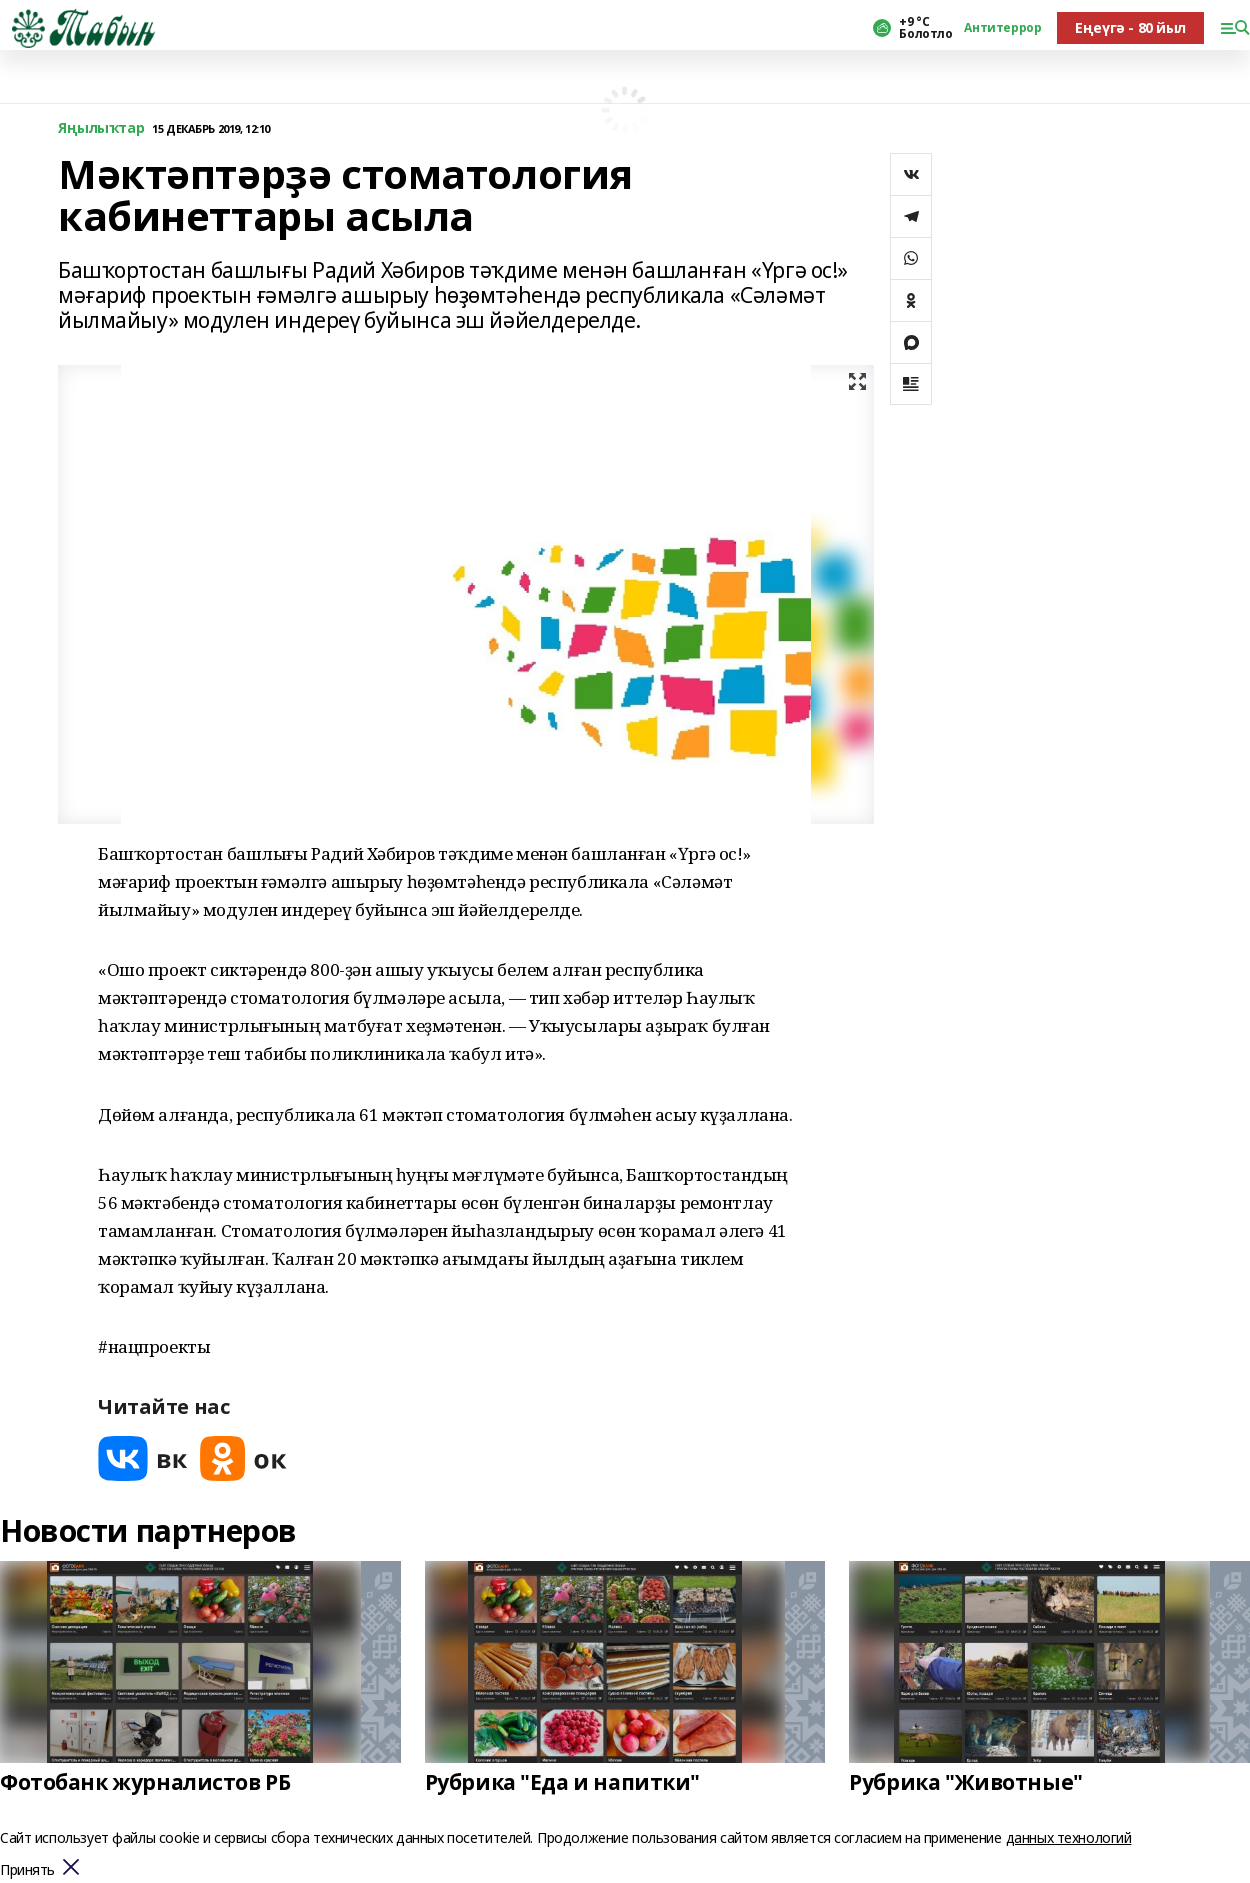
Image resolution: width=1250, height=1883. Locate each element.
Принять (27, 1870)
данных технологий (1069, 1837)
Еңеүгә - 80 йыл (1130, 27)
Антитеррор (1002, 28)
